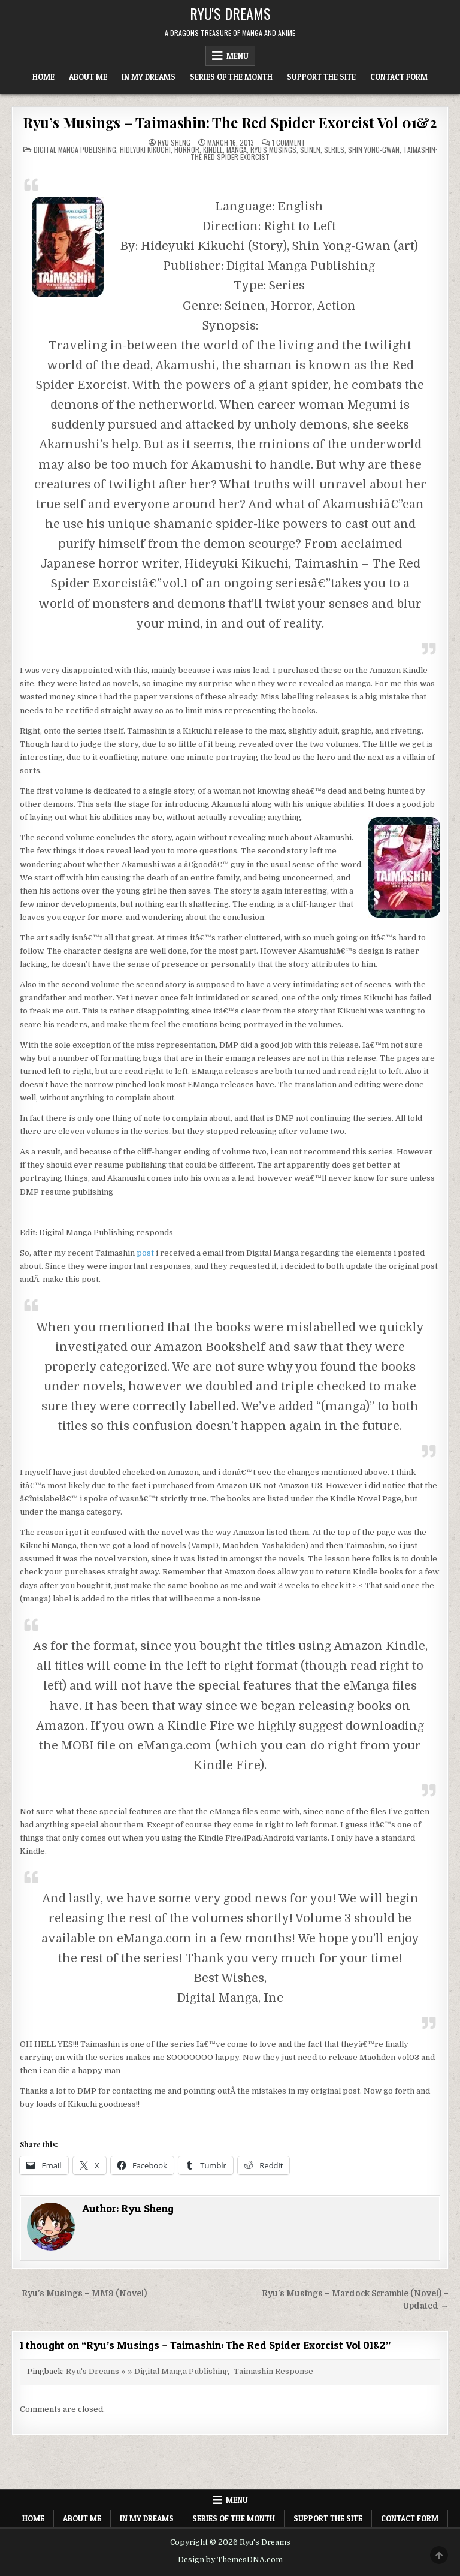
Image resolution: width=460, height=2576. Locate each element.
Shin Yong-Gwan (374, 149)
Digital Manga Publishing (75, 149)
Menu (237, 56)
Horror (186, 149)
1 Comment (288, 142)
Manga (236, 149)
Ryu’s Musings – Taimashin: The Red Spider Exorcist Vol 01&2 (230, 122)
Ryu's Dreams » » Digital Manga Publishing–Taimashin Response (189, 2371)
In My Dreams (148, 77)
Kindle (213, 149)
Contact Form (399, 77)
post (145, 1252)
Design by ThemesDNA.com (230, 2560)
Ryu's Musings (273, 149)
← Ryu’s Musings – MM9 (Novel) (79, 2293)
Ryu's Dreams (230, 13)
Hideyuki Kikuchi (145, 149)
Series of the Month (231, 77)
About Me (88, 77)
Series (334, 149)
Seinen (310, 149)
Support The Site (321, 77)
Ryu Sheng (174, 142)
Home (43, 77)
